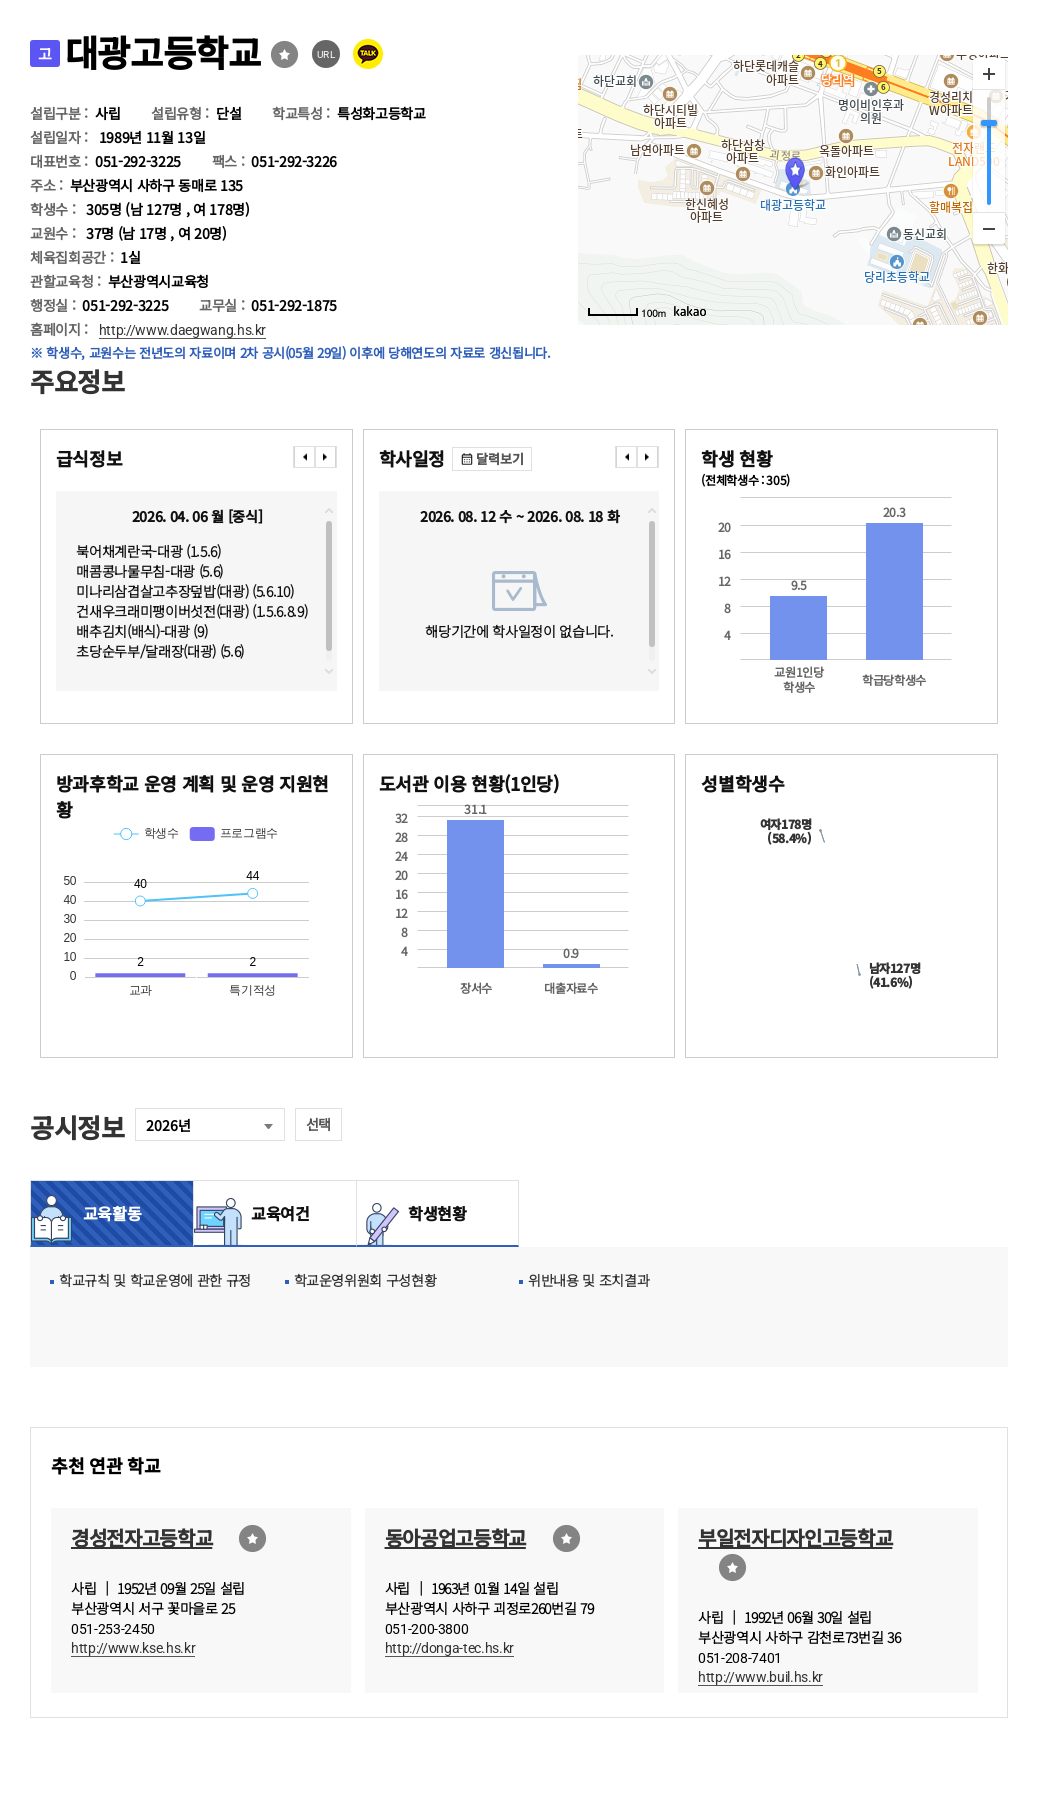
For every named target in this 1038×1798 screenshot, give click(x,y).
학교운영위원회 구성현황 (365, 1280)
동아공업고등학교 (455, 1537)
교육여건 (275, 1213)
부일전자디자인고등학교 (795, 1537)
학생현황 (437, 1213)
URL (326, 54)
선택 (318, 1124)
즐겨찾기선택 (284, 54)
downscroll (329, 671)
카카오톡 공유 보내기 (368, 54)
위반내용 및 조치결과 (588, 1280)
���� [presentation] (304, 457)
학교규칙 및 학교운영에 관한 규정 (155, 1280)
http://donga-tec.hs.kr (450, 1648)
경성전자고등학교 (141, 1537)
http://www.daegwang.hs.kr (183, 330)
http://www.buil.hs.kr (760, 1677)
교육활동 (112, 1213)
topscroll (329, 511)
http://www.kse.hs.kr (133, 1648)
